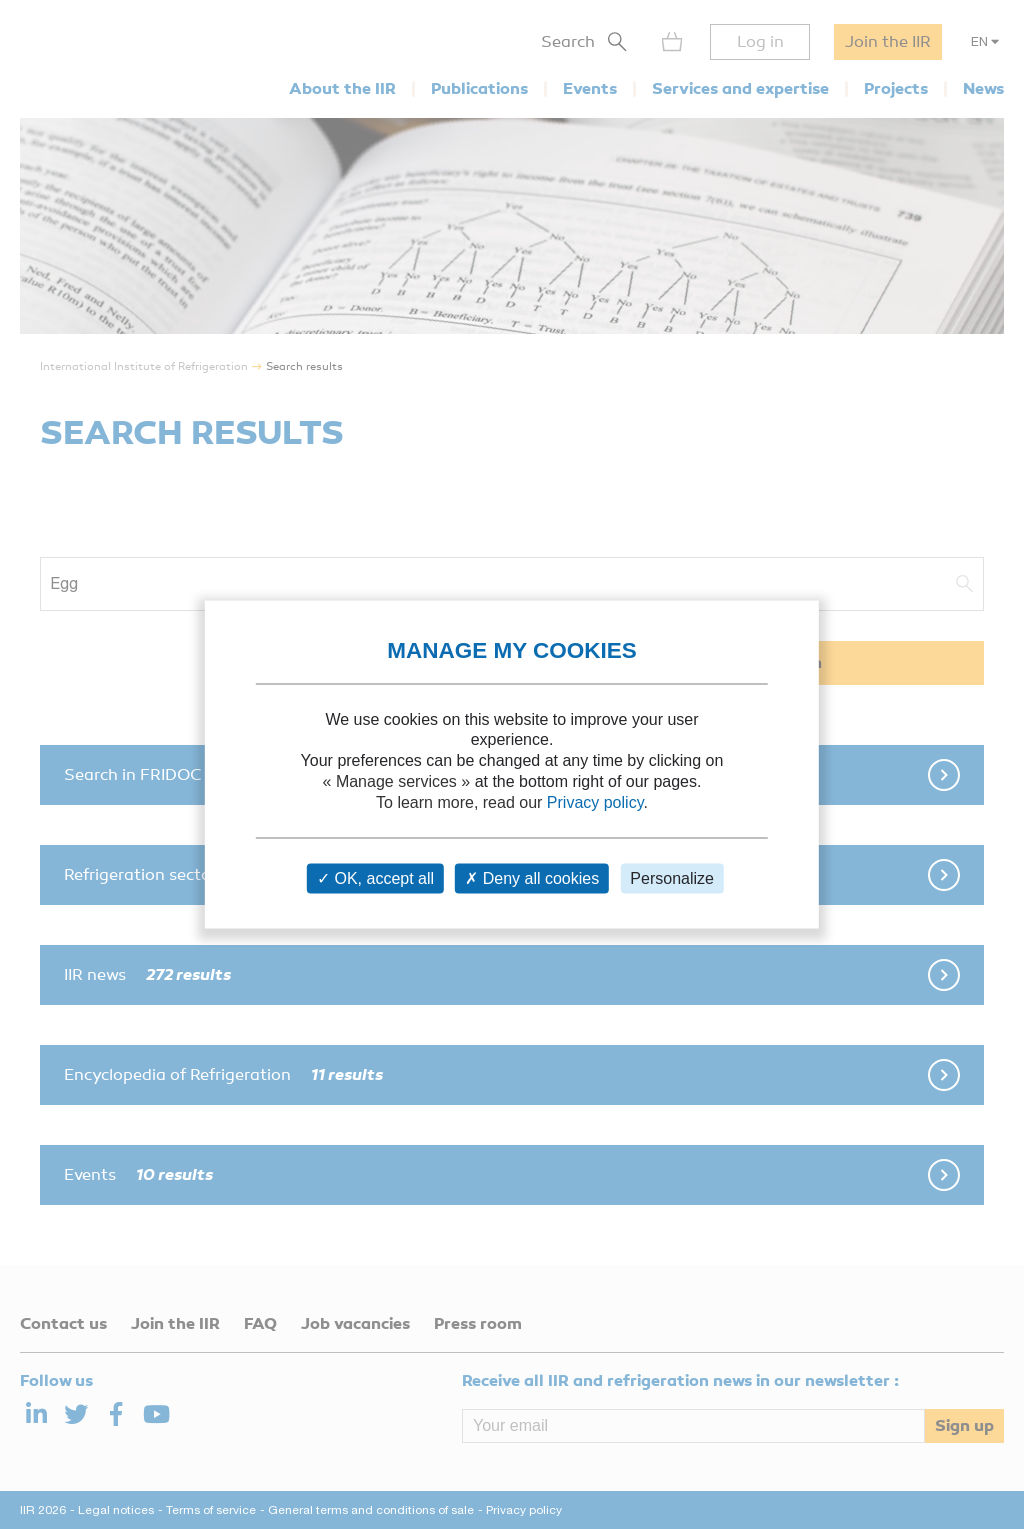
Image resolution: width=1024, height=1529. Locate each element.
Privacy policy (595, 801)
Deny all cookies (532, 878)
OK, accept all (375, 878)
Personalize (672, 878)
